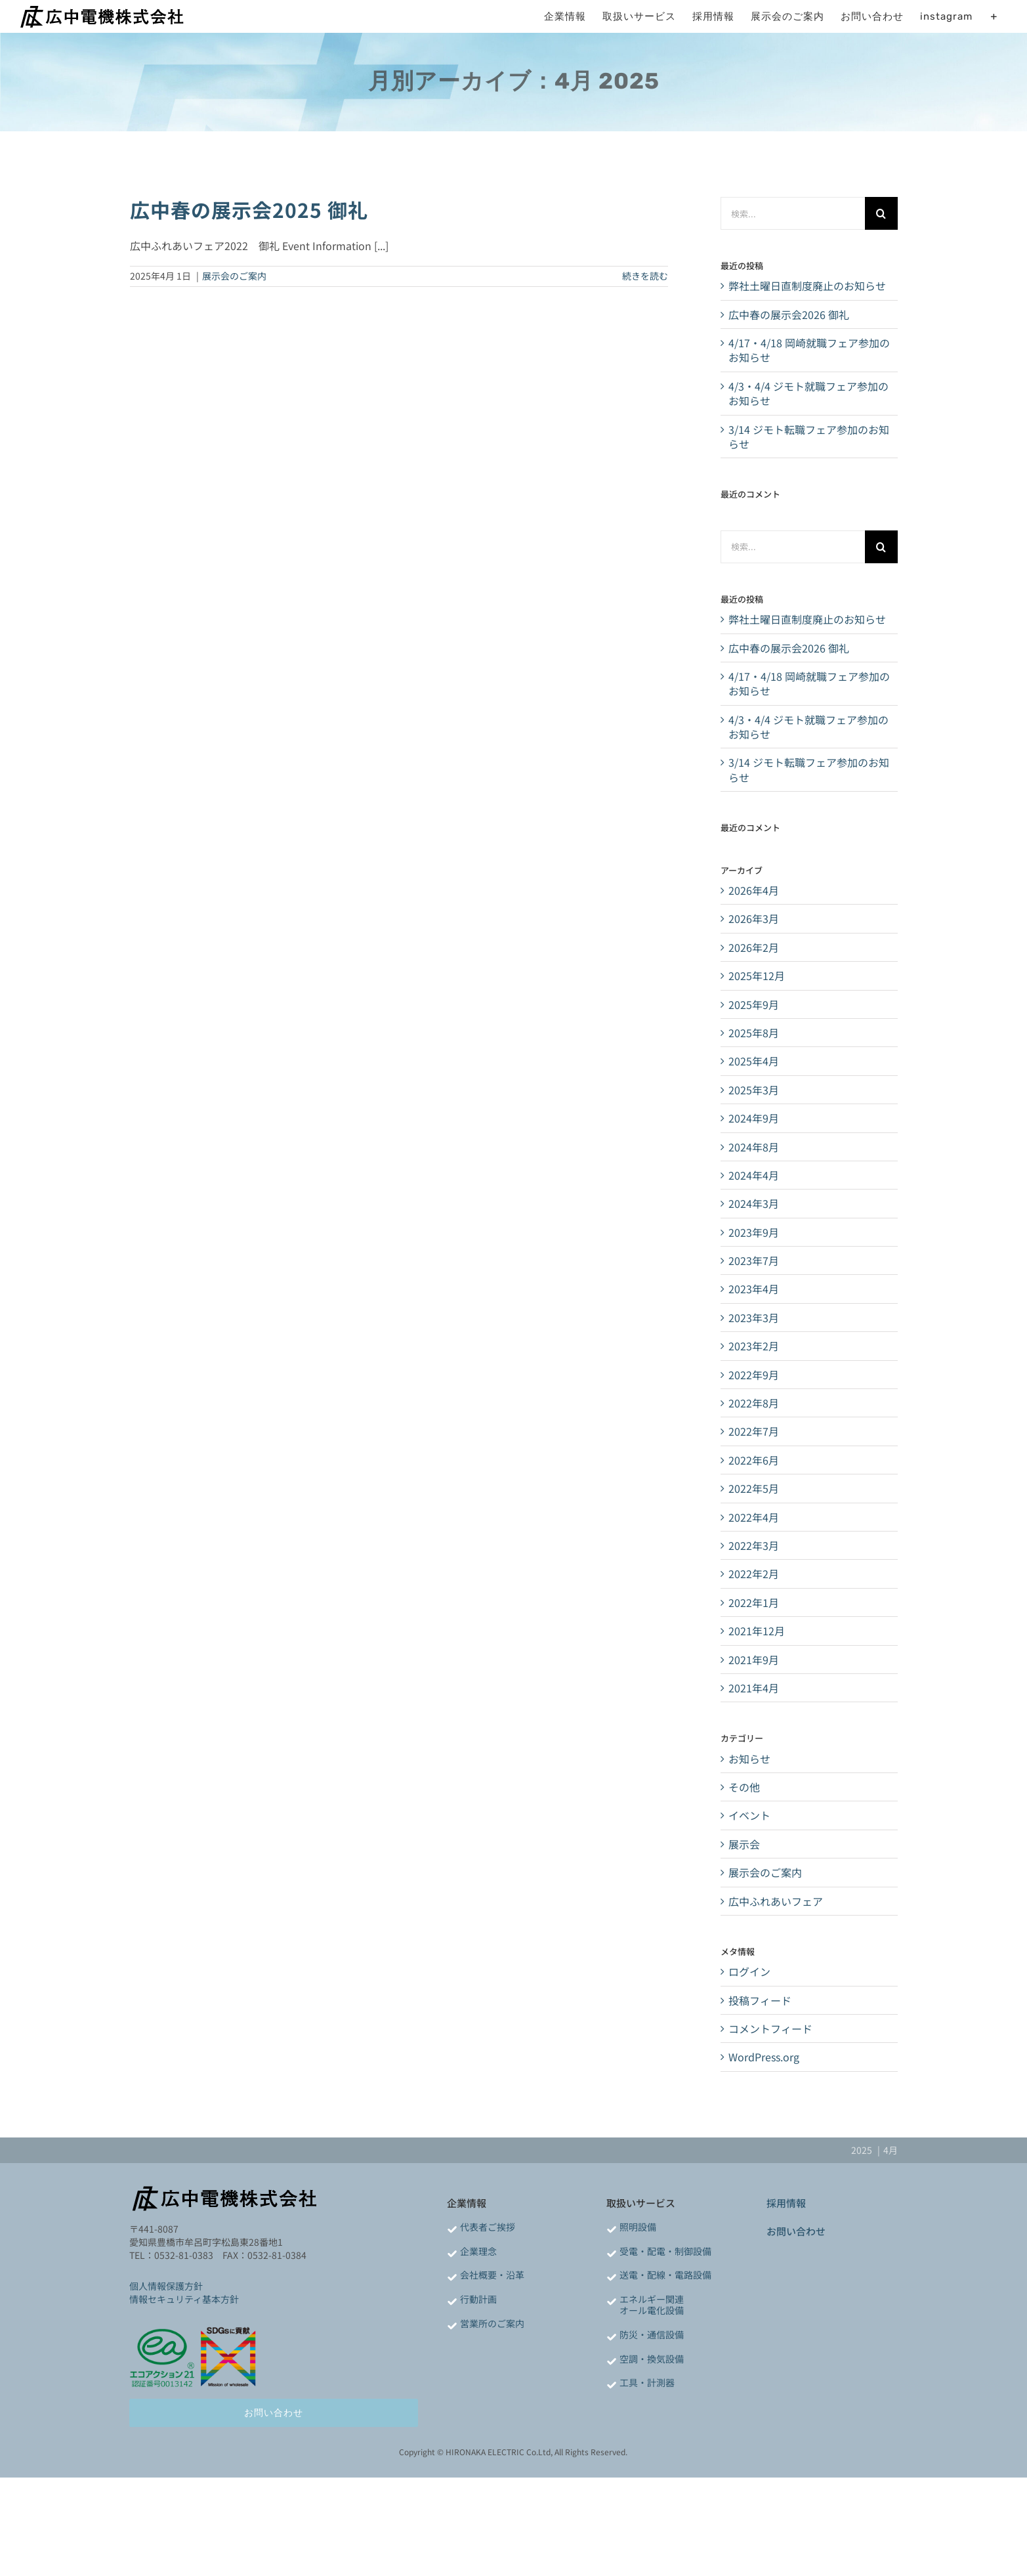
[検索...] (792, 213)
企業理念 (478, 2251)
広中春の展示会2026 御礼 (788, 314)
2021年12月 (756, 1631)
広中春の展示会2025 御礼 (249, 209)
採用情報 (786, 2203)
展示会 (744, 1844)
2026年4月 (753, 890)
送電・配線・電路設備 (665, 2274)
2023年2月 (753, 1346)
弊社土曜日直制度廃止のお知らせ (807, 285)
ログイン (749, 1971)
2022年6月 (753, 1460)
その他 (744, 1787)
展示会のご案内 (234, 275)
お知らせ (749, 1758)
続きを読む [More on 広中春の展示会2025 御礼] (645, 275)
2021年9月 (753, 1659)
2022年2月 (753, 1573)
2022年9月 (753, 1375)
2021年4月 (753, 1688)
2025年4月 (753, 1061)
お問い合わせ (796, 2231)
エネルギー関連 (651, 2299)
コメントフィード (770, 2028)
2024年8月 (753, 1147)
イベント (749, 1815)
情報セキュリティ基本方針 (184, 2299)
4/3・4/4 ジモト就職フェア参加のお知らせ (808, 393)
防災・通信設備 (651, 2334)
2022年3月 (753, 1545)
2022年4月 (753, 1517)
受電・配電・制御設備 (665, 2251)
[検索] (881, 213)
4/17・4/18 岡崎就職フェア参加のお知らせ (809, 350)
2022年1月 (753, 1602)
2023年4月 (753, 1289)
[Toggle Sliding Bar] (993, 16)
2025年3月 (753, 1090)
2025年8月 (753, 1033)
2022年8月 (753, 1403)
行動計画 (478, 2299)
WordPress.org (763, 2057)
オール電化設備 (651, 2310)
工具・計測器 (647, 2382)
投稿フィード (759, 2000)
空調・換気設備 (651, 2358)
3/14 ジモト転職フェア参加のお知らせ (808, 436)
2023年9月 (753, 1232)
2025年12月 (756, 975)
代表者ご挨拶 (487, 2226)
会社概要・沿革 (492, 2274)
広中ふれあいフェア (775, 1901)
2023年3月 (753, 1317)
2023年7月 (753, 1260)
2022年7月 (753, 1431)
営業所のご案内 (492, 2323)
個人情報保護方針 (166, 2285)
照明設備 (637, 2226)
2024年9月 (753, 1118)
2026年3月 (753, 918)
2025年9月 (753, 1004)
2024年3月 (753, 1203)
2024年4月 (753, 1175)
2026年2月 (753, 947)
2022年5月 (753, 1488)
